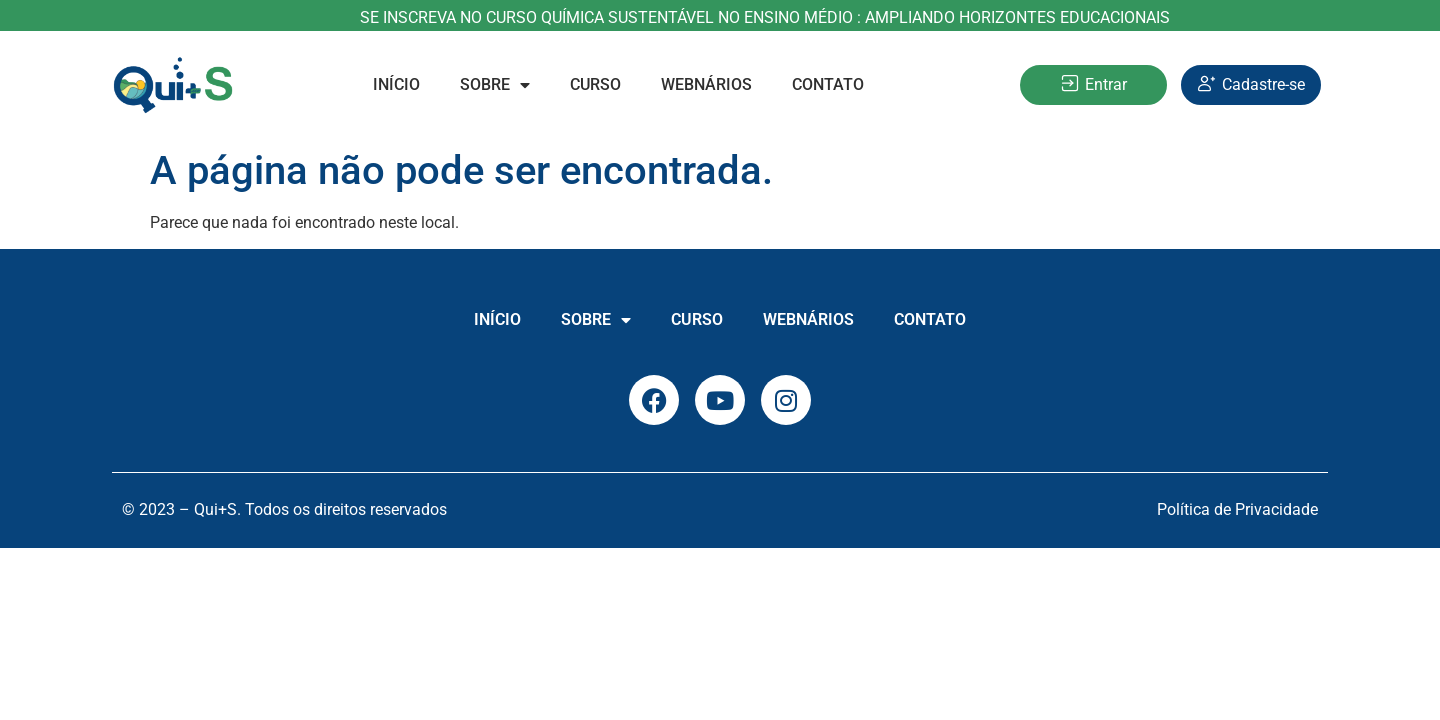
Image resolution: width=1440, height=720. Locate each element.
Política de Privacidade (1237, 509)
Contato (828, 84)
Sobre (495, 85)
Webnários (706, 84)
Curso (595, 84)
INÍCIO (396, 84)
